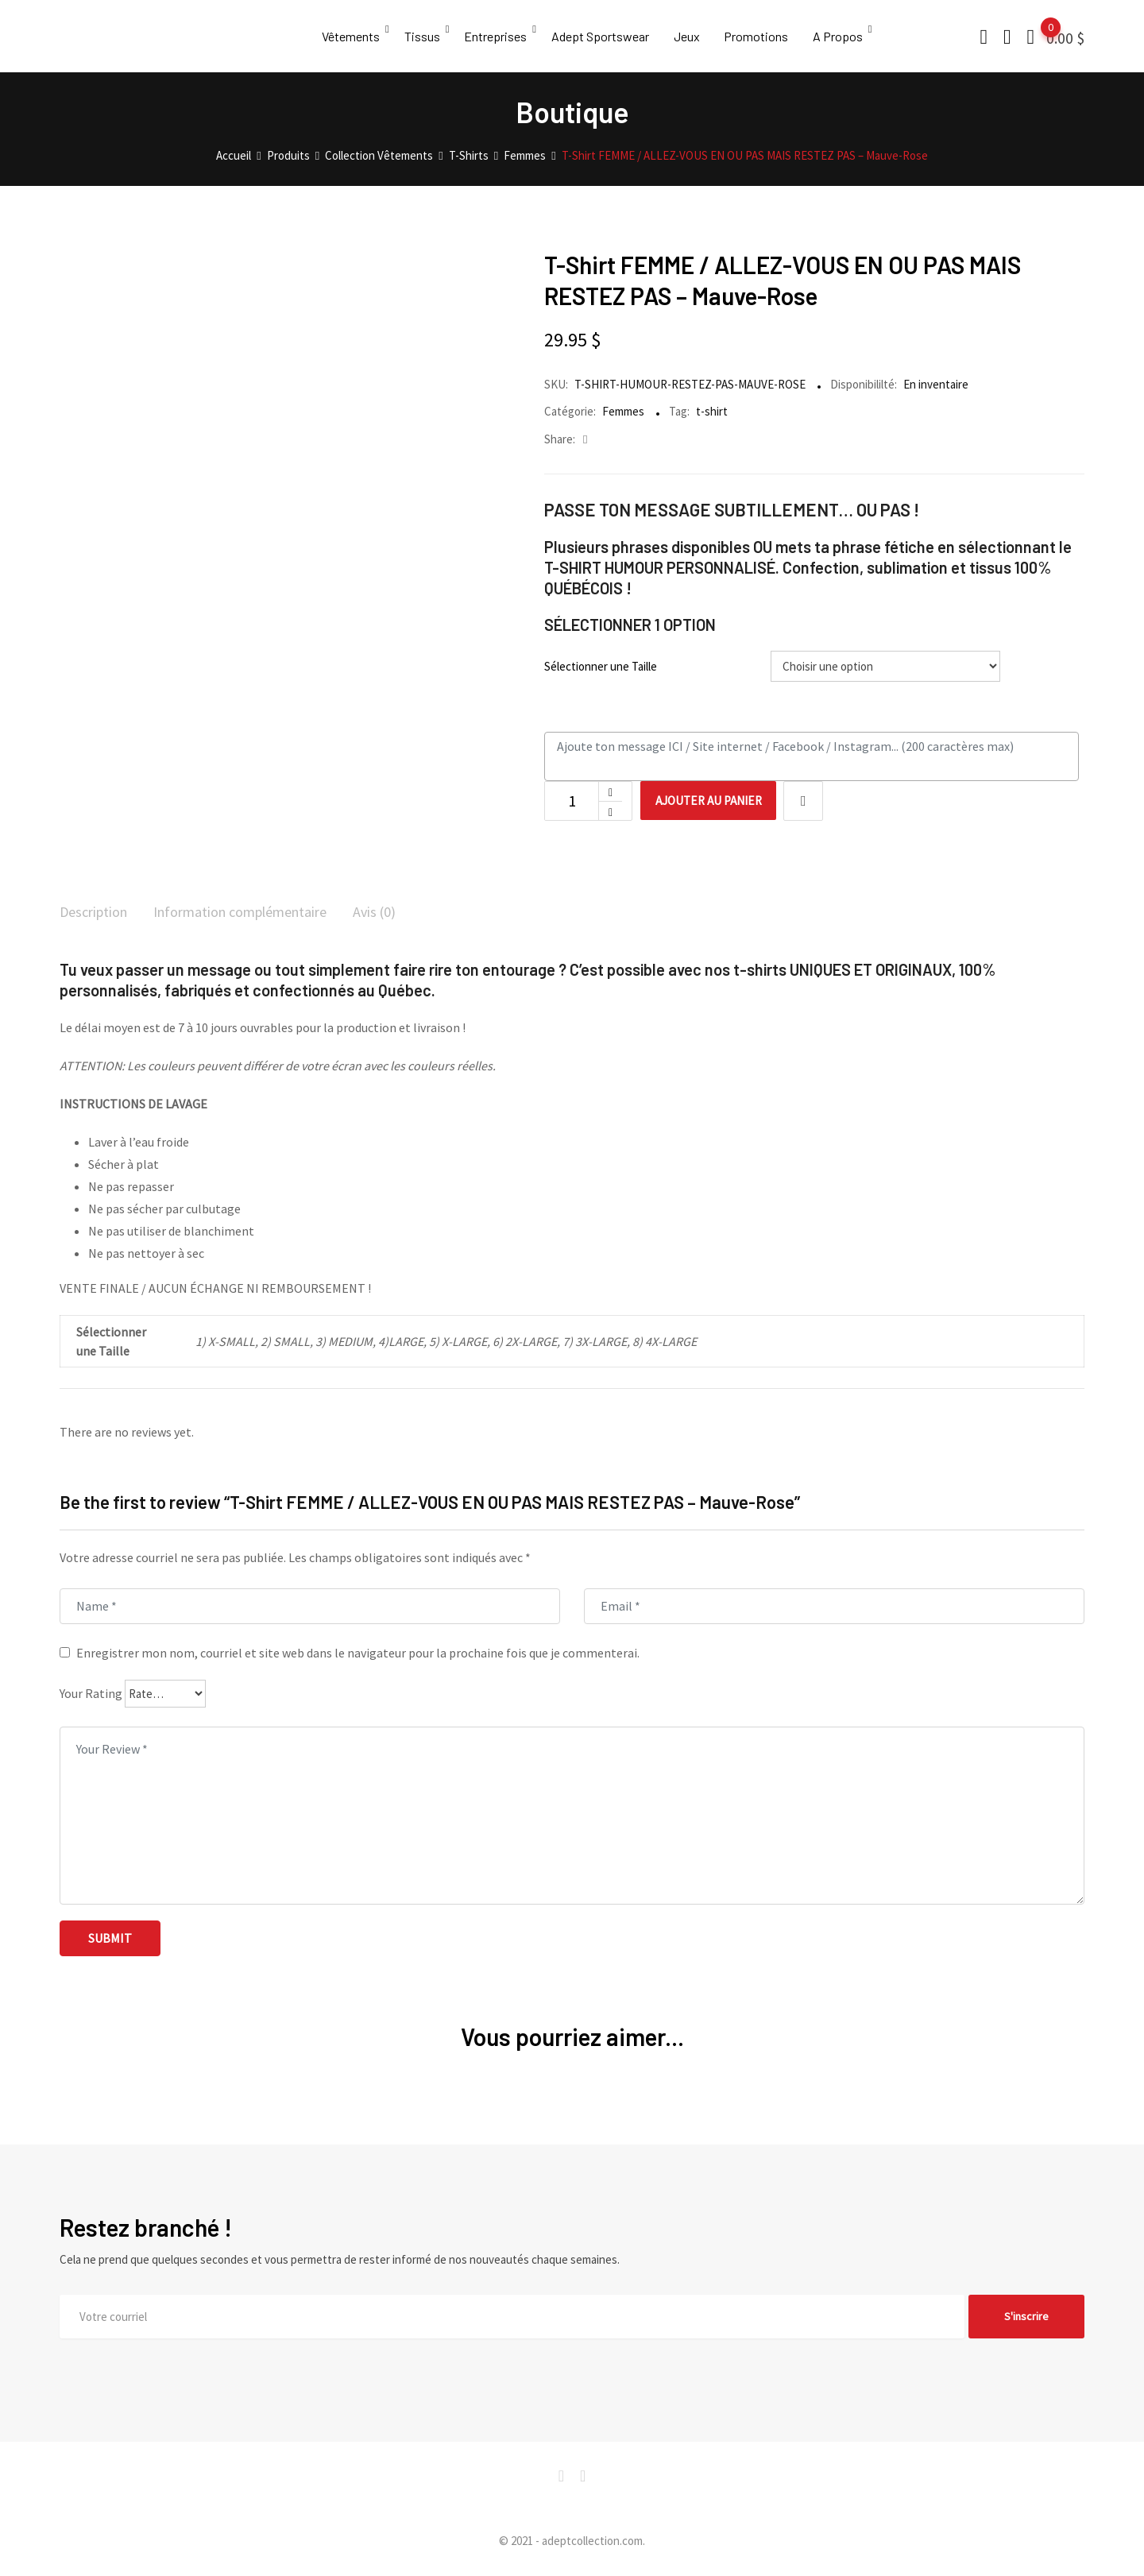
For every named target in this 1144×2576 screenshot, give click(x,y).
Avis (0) (410, 912)
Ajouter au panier (717, 801)
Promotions (765, 36)
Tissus (424, 36)
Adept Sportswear (606, 36)
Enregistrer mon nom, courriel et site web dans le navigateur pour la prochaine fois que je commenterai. (358, 1654)
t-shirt (712, 411)
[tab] (98, 914)
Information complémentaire (262, 912)
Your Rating (91, 1695)
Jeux (694, 36)
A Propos (849, 36)
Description (98, 912)
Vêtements (351, 36)
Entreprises (499, 36)
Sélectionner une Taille (600, 666)
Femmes (623, 411)
